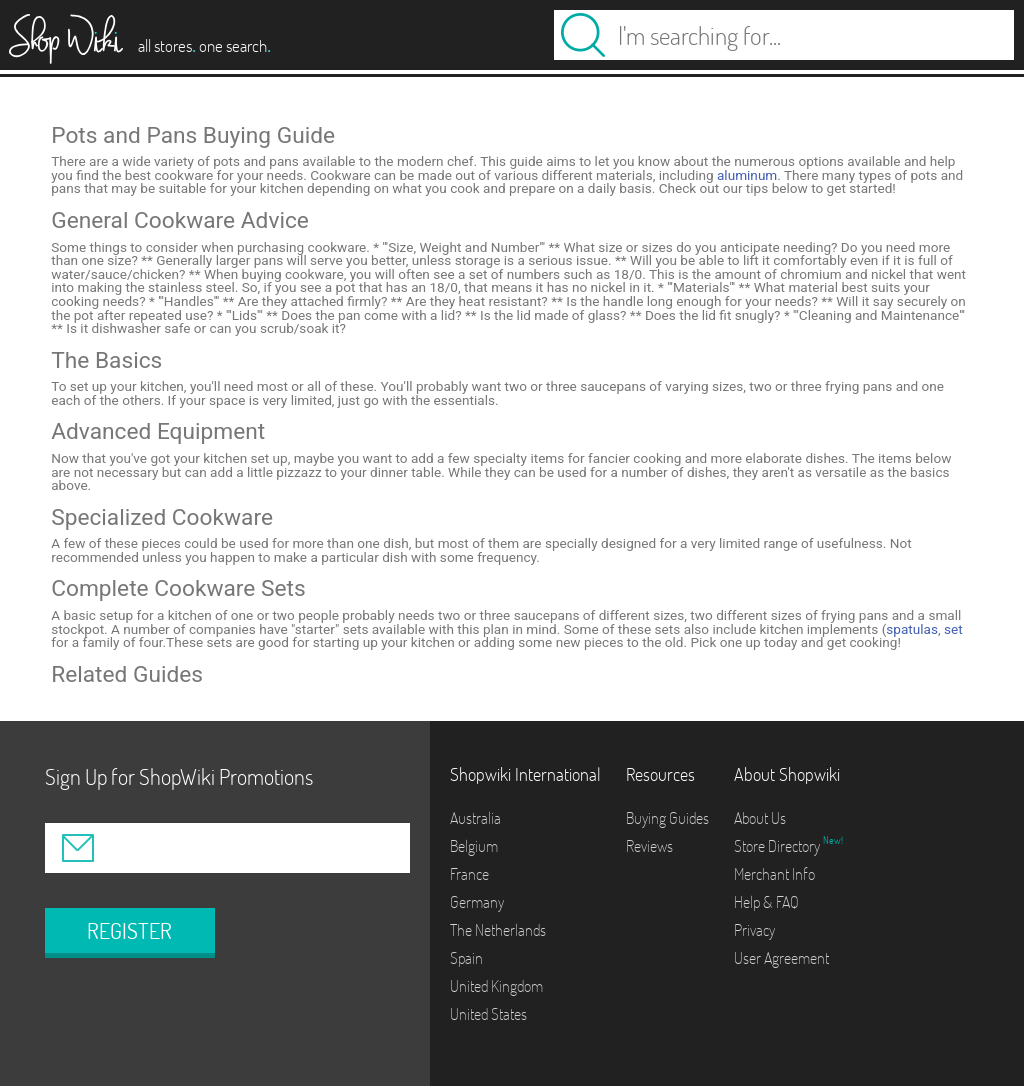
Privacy (754, 930)
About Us (760, 818)
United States (488, 1014)
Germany (477, 902)
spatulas (912, 629)
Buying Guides (667, 818)
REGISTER (129, 931)
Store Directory (778, 846)
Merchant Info (774, 874)
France (469, 874)
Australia (475, 818)
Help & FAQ (766, 902)
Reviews (649, 846)
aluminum (747, 175)
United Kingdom (496, 986)
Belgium (474, 846)
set (953, 629)
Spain (466, 958)
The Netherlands (498, 930)
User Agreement (781, 958)
